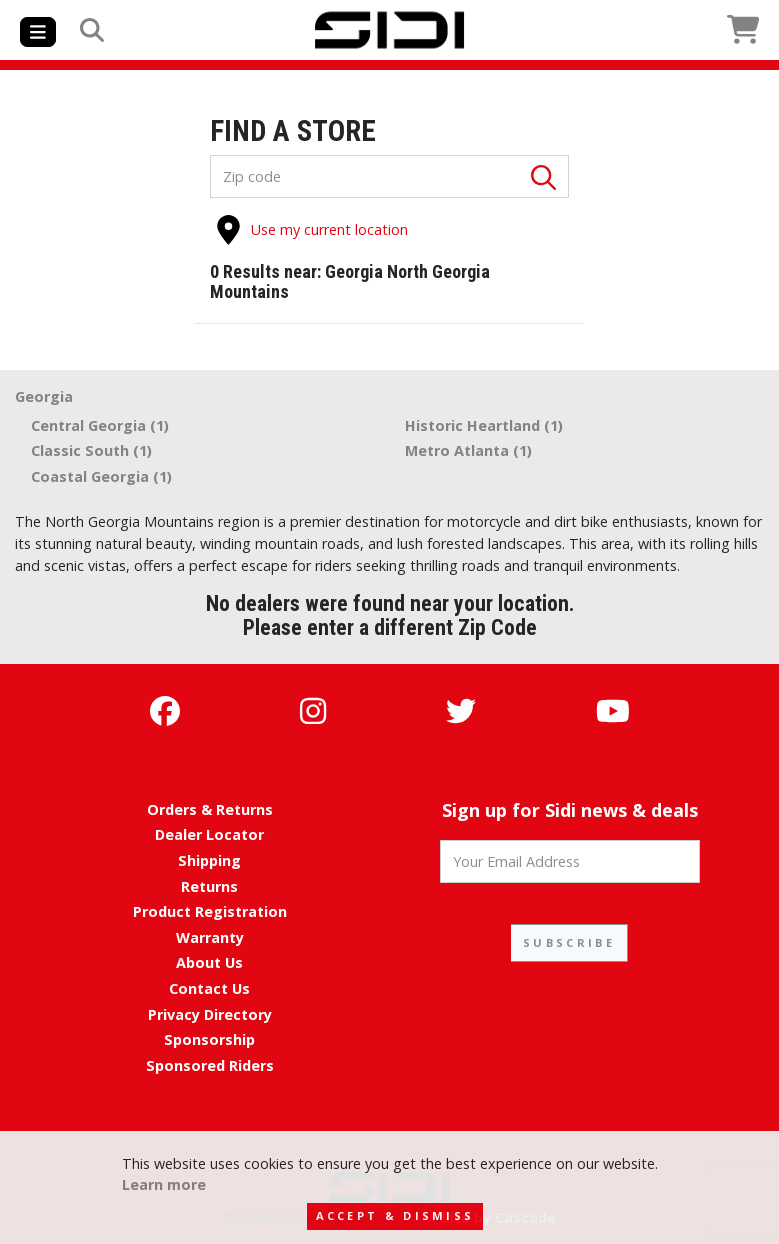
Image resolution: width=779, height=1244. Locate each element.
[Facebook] (165, 710)
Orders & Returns (210, 809)
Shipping (209, 860)
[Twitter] (461, 710)
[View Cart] (642, 30)
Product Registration (210, 911)
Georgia (44, 396)
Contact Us (209, 988)
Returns (209, 886)
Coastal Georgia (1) (101, 476)
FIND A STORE (293, 132)
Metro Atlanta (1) (468, 450)
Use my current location (312, 230)
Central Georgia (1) (100, 425)
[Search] (92, 29)
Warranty (210, 937)
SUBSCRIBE (569, 942)
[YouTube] (613, 710)
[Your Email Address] (570, 861)
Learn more (164, 1184)
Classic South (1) (91, 450)
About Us (209, 962)
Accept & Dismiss (395, 1215)
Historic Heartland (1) (484, 425)
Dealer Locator (209, 834)
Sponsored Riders (210, 1065)
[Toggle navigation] (38, 32)
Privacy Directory (210, 1014)
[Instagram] (313, 710)
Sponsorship (209, 1039)
